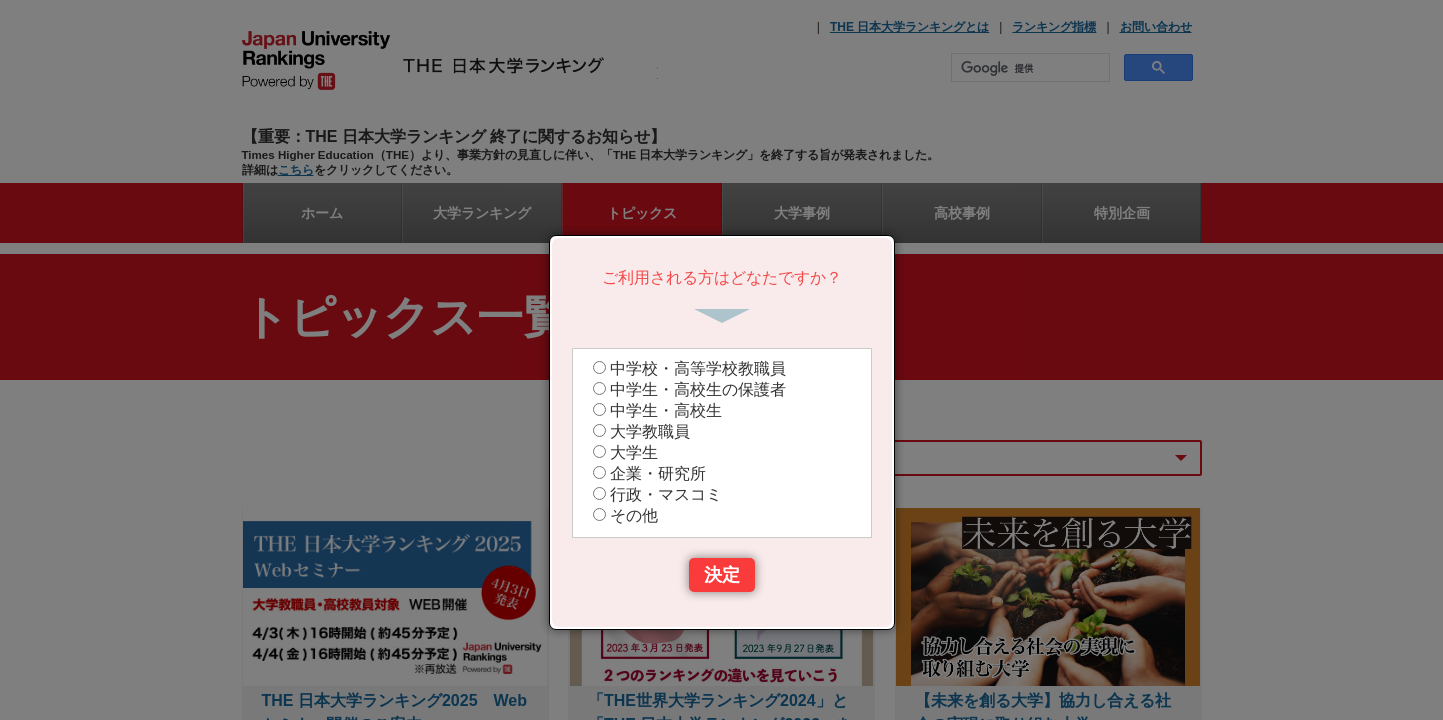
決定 (722, 575)
